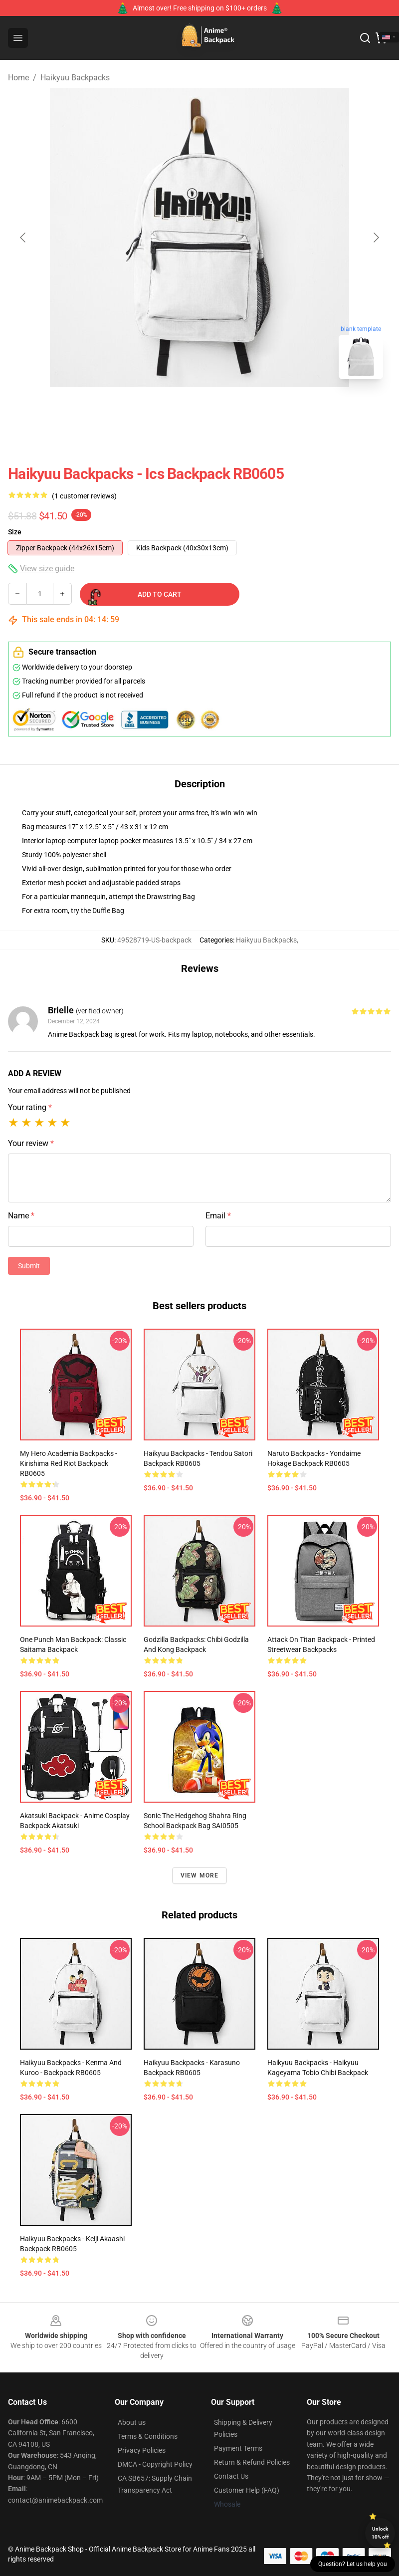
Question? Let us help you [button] (352, 2564)
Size (14, 532)
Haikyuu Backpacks (75, 77)
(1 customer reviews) (84, 496)
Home (18, 77)
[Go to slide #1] (174, 409)
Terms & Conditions (148, 2436)
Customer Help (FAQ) (246, 2490)
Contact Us (231, 2476)
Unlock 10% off (380, 2533)
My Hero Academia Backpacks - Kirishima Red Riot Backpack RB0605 (68, 1463)
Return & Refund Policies (252, 2462)
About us (132, 2422)
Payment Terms (238, 2448)
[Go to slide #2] (225, 409)
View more (200, 1875)
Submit (29, 1266)
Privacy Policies (142, 2450)
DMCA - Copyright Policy (155, 2464)
